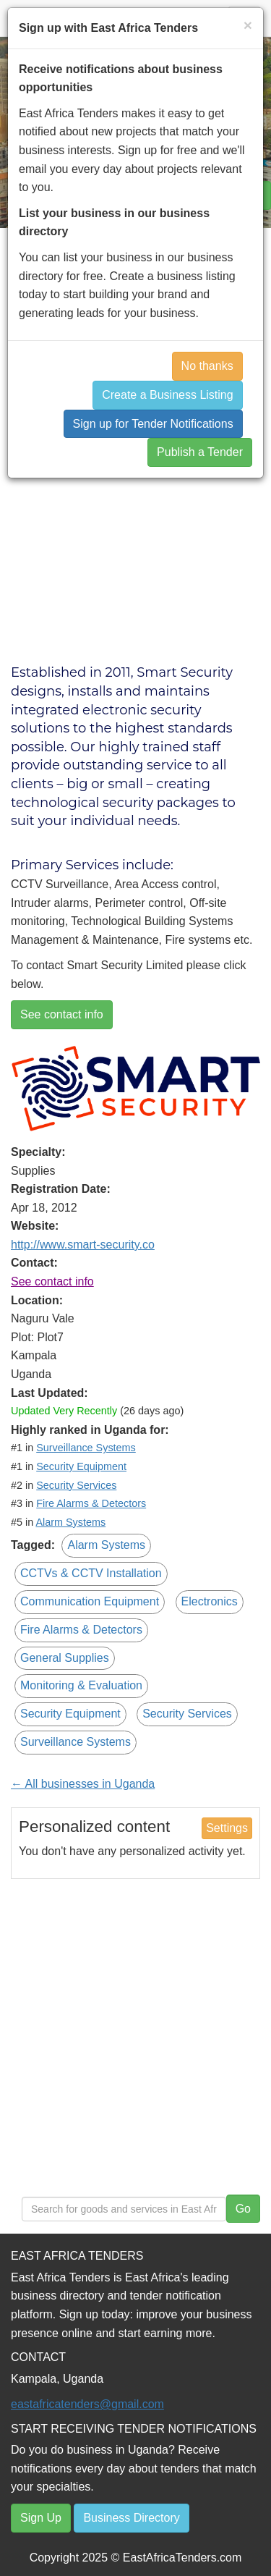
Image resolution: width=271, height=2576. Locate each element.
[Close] (248, 25)
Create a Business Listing (167, 395)
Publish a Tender (200, 452)
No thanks (207, 366)
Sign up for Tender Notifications (153, 424)
